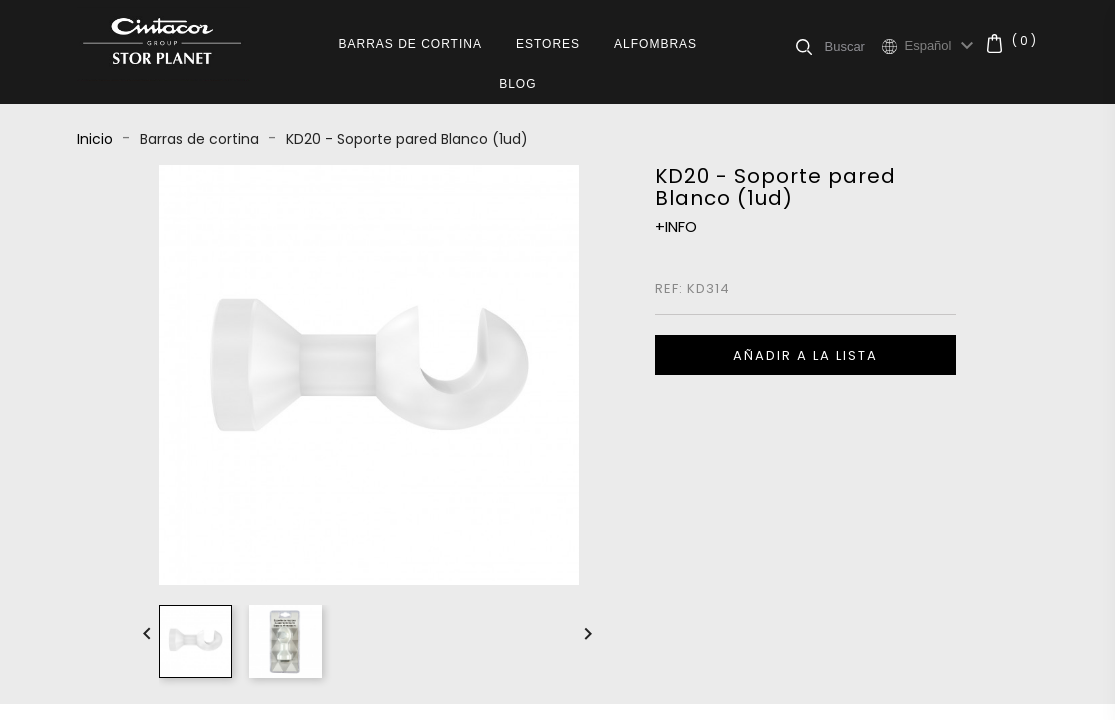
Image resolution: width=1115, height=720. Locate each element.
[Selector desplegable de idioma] (941, 46)
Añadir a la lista (805, 355)
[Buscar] (852, 46)
